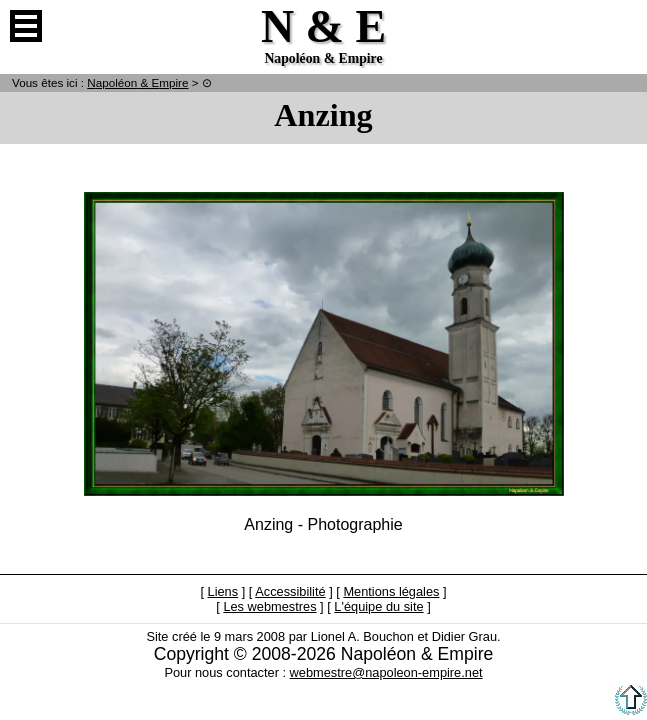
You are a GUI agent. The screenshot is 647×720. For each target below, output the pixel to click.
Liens (223, 591)
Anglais (621, 26)
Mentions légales (391, 591)
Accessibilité (290, 591)
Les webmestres (269, 606)
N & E (137, 82)
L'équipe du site (378, 606)
